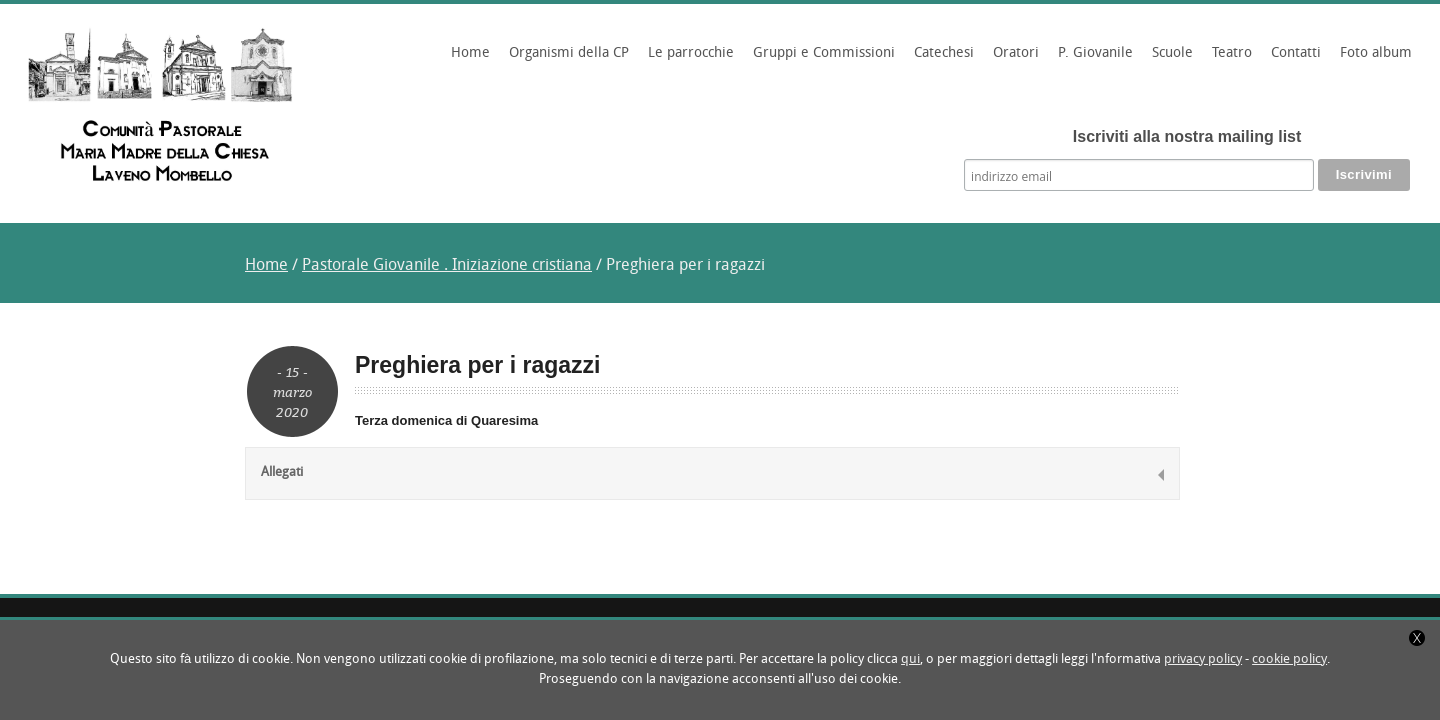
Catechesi (941, 60)
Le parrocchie (688, 60)
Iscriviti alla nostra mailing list (1187, 136)
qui (910, 659)
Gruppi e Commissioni (821, 60)
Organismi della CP (566, 60)
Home (470, 53)
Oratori (1013, 60)
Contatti (1296, 53)
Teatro (1232, 53)
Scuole (1169, 60)
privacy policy (1203, 659)
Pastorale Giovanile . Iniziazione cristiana (447, 266)
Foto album (1376, 53)
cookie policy (1289, 659)
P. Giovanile (1092, 60)
